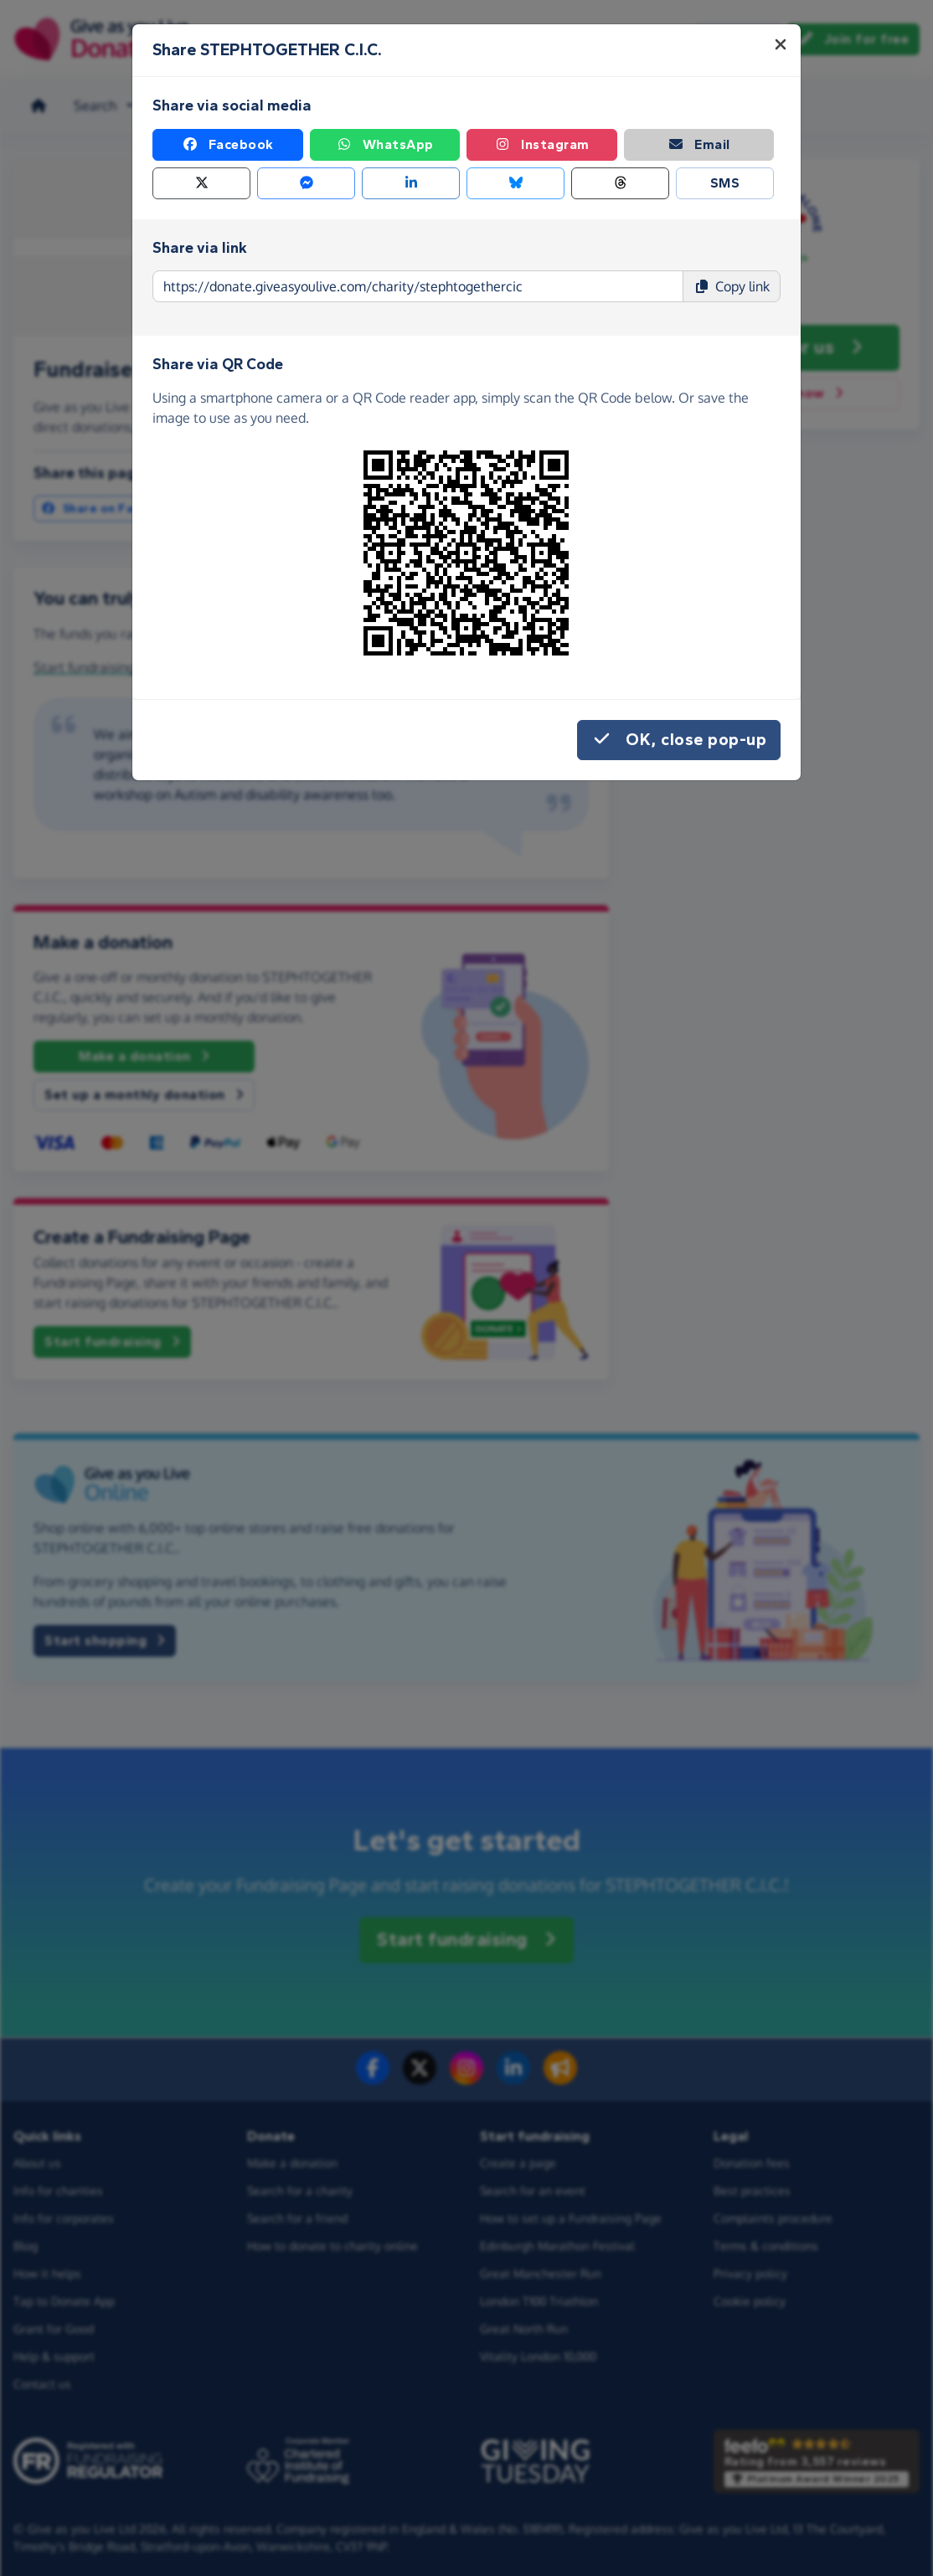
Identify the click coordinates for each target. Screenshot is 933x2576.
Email (699, 145)
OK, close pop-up (678, 740)
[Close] (780, 44)
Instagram (542, 145)
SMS (725, 183)
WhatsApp (385, 145)
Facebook (228, 145)
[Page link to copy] (417, 286)
